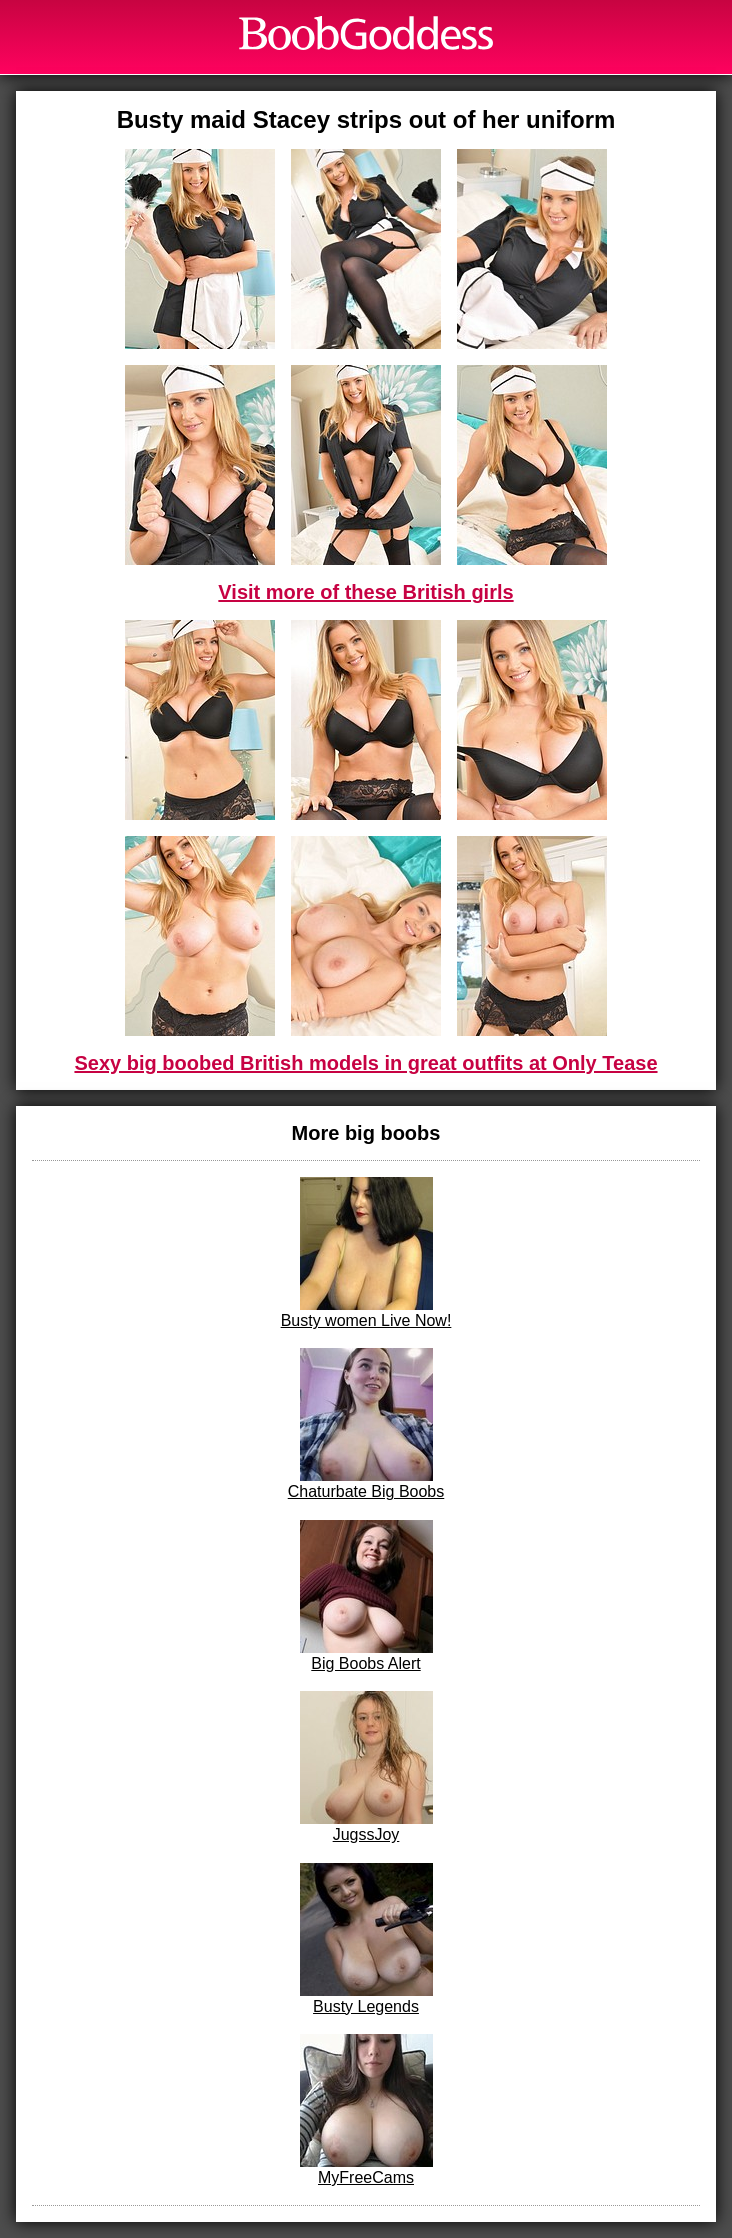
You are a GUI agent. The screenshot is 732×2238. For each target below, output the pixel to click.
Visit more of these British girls (365, 592)
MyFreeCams (366, 2110)
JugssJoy (366, 1767)
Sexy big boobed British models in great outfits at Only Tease (365, 1063)
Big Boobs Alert (366, 1596)
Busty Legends (366, 1939)
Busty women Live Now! (366, 1253)
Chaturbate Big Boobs (366, 1424)
